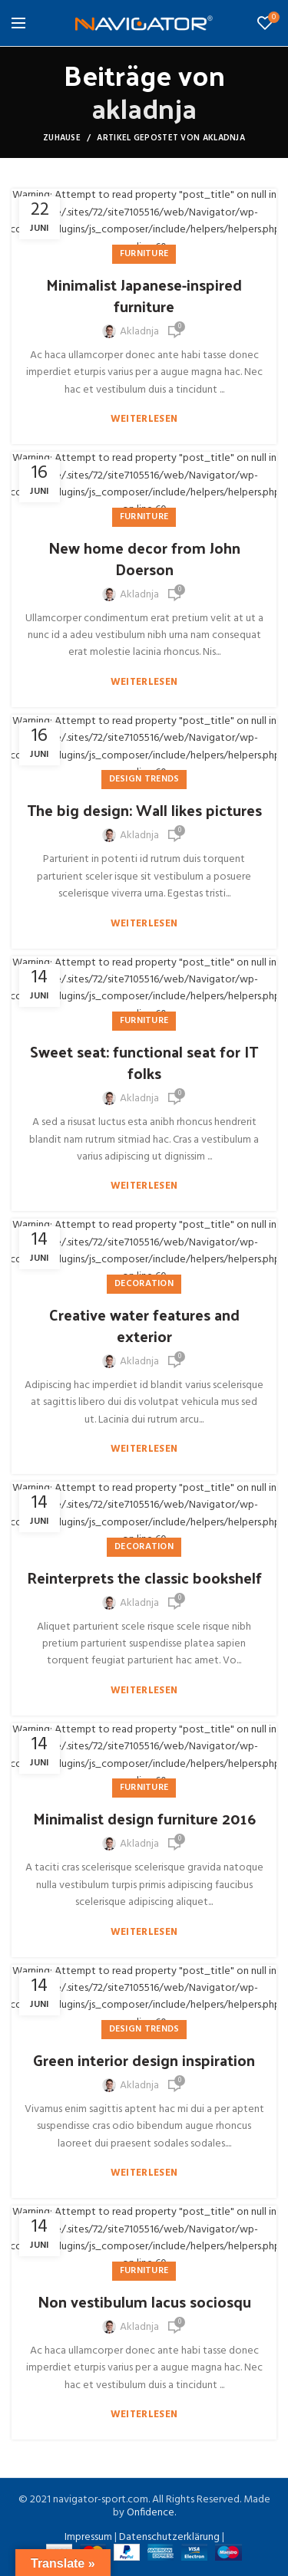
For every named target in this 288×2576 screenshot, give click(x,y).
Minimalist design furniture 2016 (144, 1818)
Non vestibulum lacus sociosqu (144, 2301)
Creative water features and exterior (144, 1325)
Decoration (144, 1283)
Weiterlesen (144, 419)
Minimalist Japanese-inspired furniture (144, 295)
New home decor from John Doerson (144, 558)
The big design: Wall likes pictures (144, 810)
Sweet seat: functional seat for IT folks (144, 1062)
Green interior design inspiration (144, 2060)
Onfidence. (151, 2513)
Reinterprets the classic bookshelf (144, 1577)
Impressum (88, 2537)
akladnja (144, 107)
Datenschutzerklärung (169, 2537)
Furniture (144, 254)
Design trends (144, 779)
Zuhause (62, 138)
